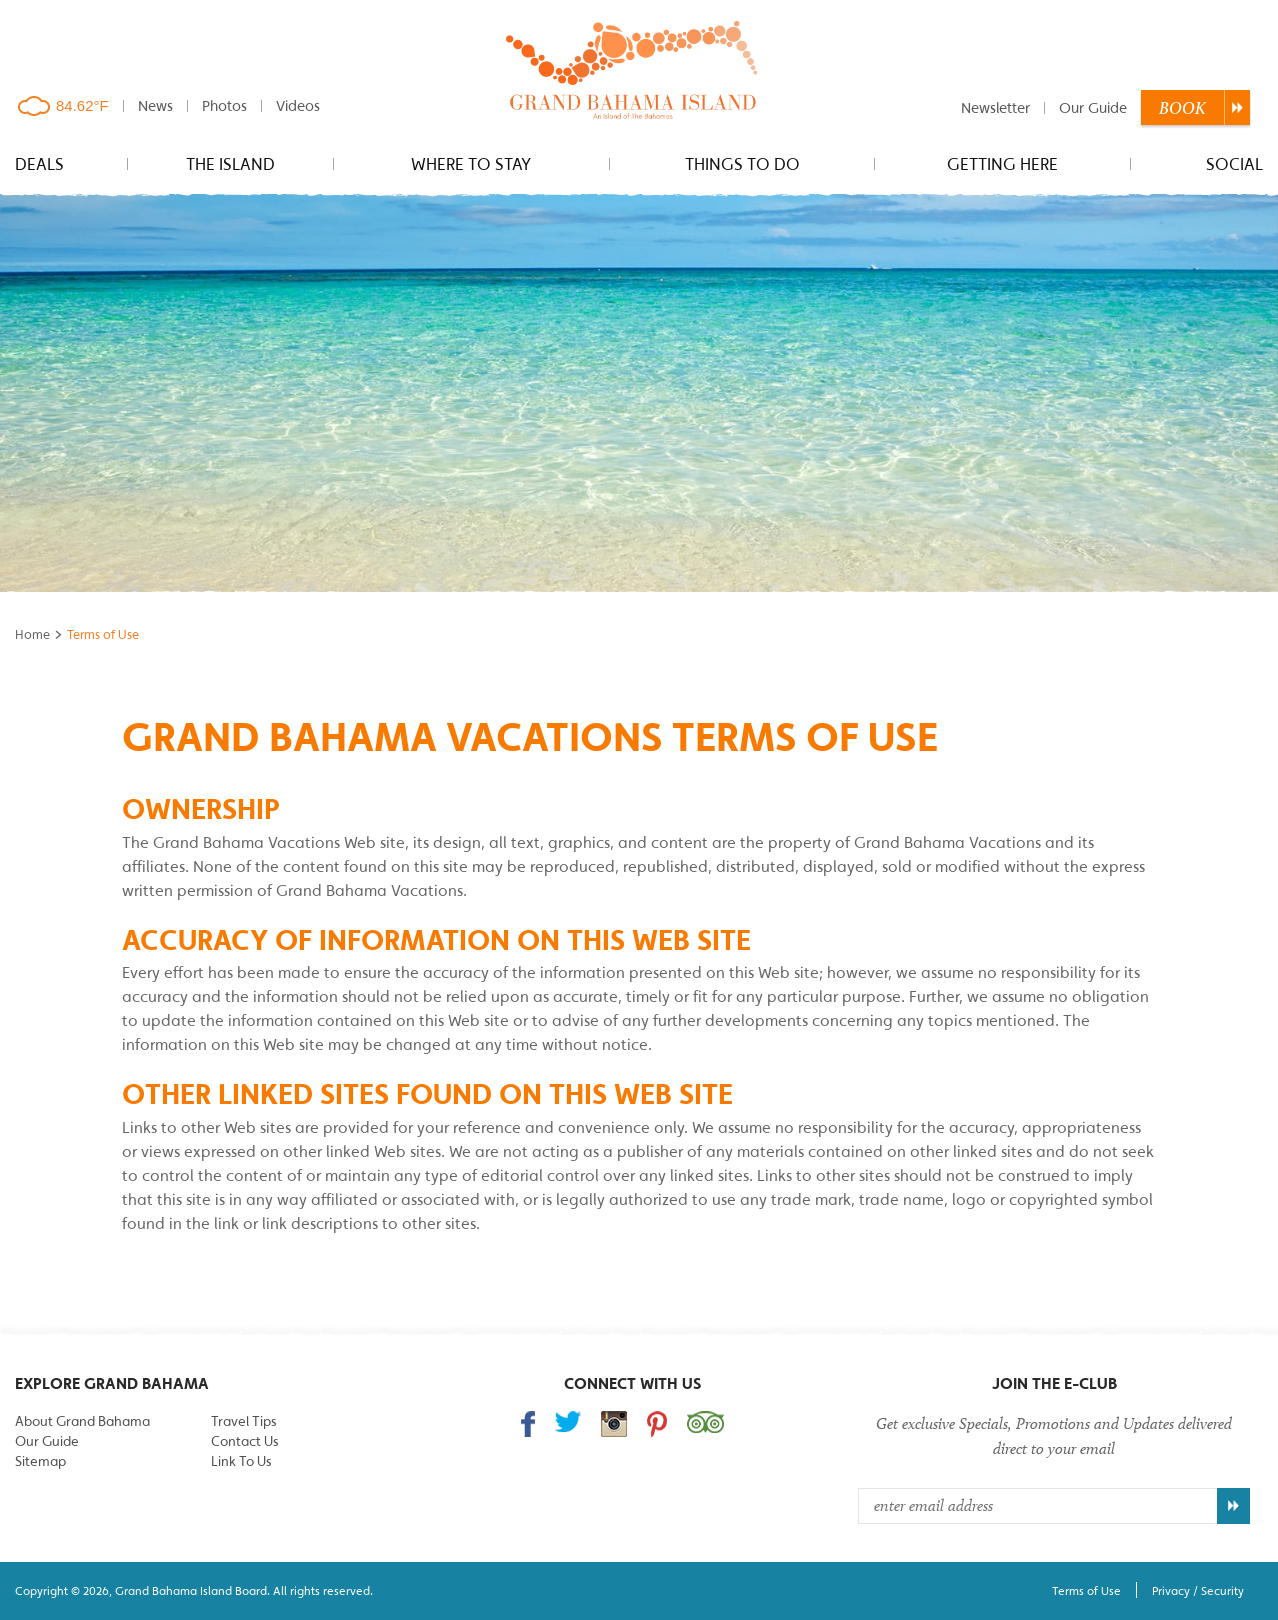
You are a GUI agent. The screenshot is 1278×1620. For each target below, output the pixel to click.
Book (1182, 108)
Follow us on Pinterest (657, 1424)
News (155, 105)
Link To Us (241, 1461)
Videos (298, 105)
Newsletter (995, 107)
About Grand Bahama (82, 1421)
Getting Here (1002, 164)
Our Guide (1093, 107)
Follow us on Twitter (568, 1421)
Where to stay (471, 164)
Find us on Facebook (528, 1424)
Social (1234, 164)
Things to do (742, 164)
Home (32, 634)
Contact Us (244, 1441)
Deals (39, 164)
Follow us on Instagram (614, 1424)
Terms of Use (1086, 1590)
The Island (230, 164)
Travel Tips (243, 1421)
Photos (224, 105)
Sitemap (40, 1461)
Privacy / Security (1198, 1590)
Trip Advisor (705, 1422)
